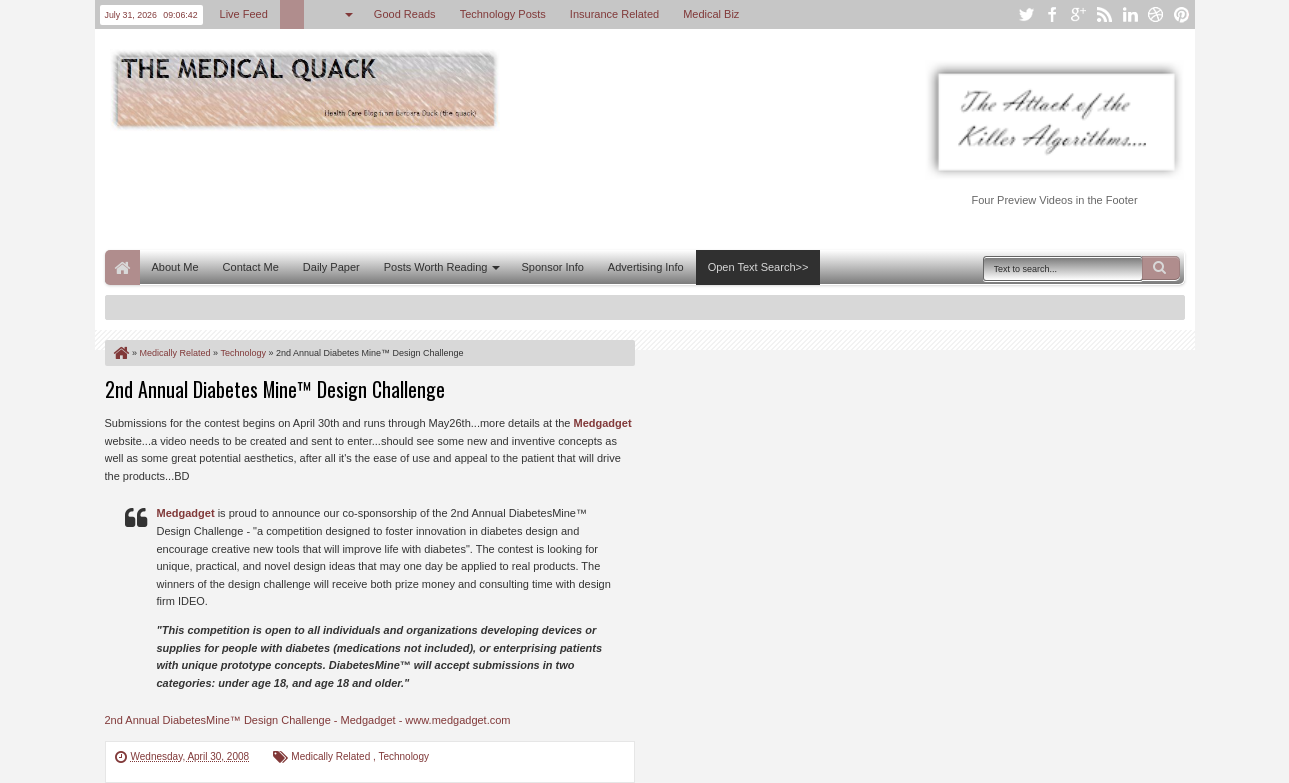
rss (1104, 14)
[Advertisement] (469, 188)
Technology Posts (503, 14)
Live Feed (244, 14)
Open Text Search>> (758, 267)
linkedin (1130, 14)
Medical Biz (711, 14)
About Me (175, 267)
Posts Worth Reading (436, 267)
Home (122, 267)
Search (1161, 268)
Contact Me (251, 267)
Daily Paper (331, 267)
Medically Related (332, 756)
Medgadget (603, 423)
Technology (403, 756)
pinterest (1182, 14)
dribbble (1156, 14)
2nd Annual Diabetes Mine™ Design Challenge (275, 389)
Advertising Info (646, 267)
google (1078, 14)
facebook (1052, 14)
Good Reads (405, 14)
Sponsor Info (552, 267)
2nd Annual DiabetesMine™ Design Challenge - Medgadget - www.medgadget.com (308, 720)
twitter (1026, 14)
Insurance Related (614, 14)
